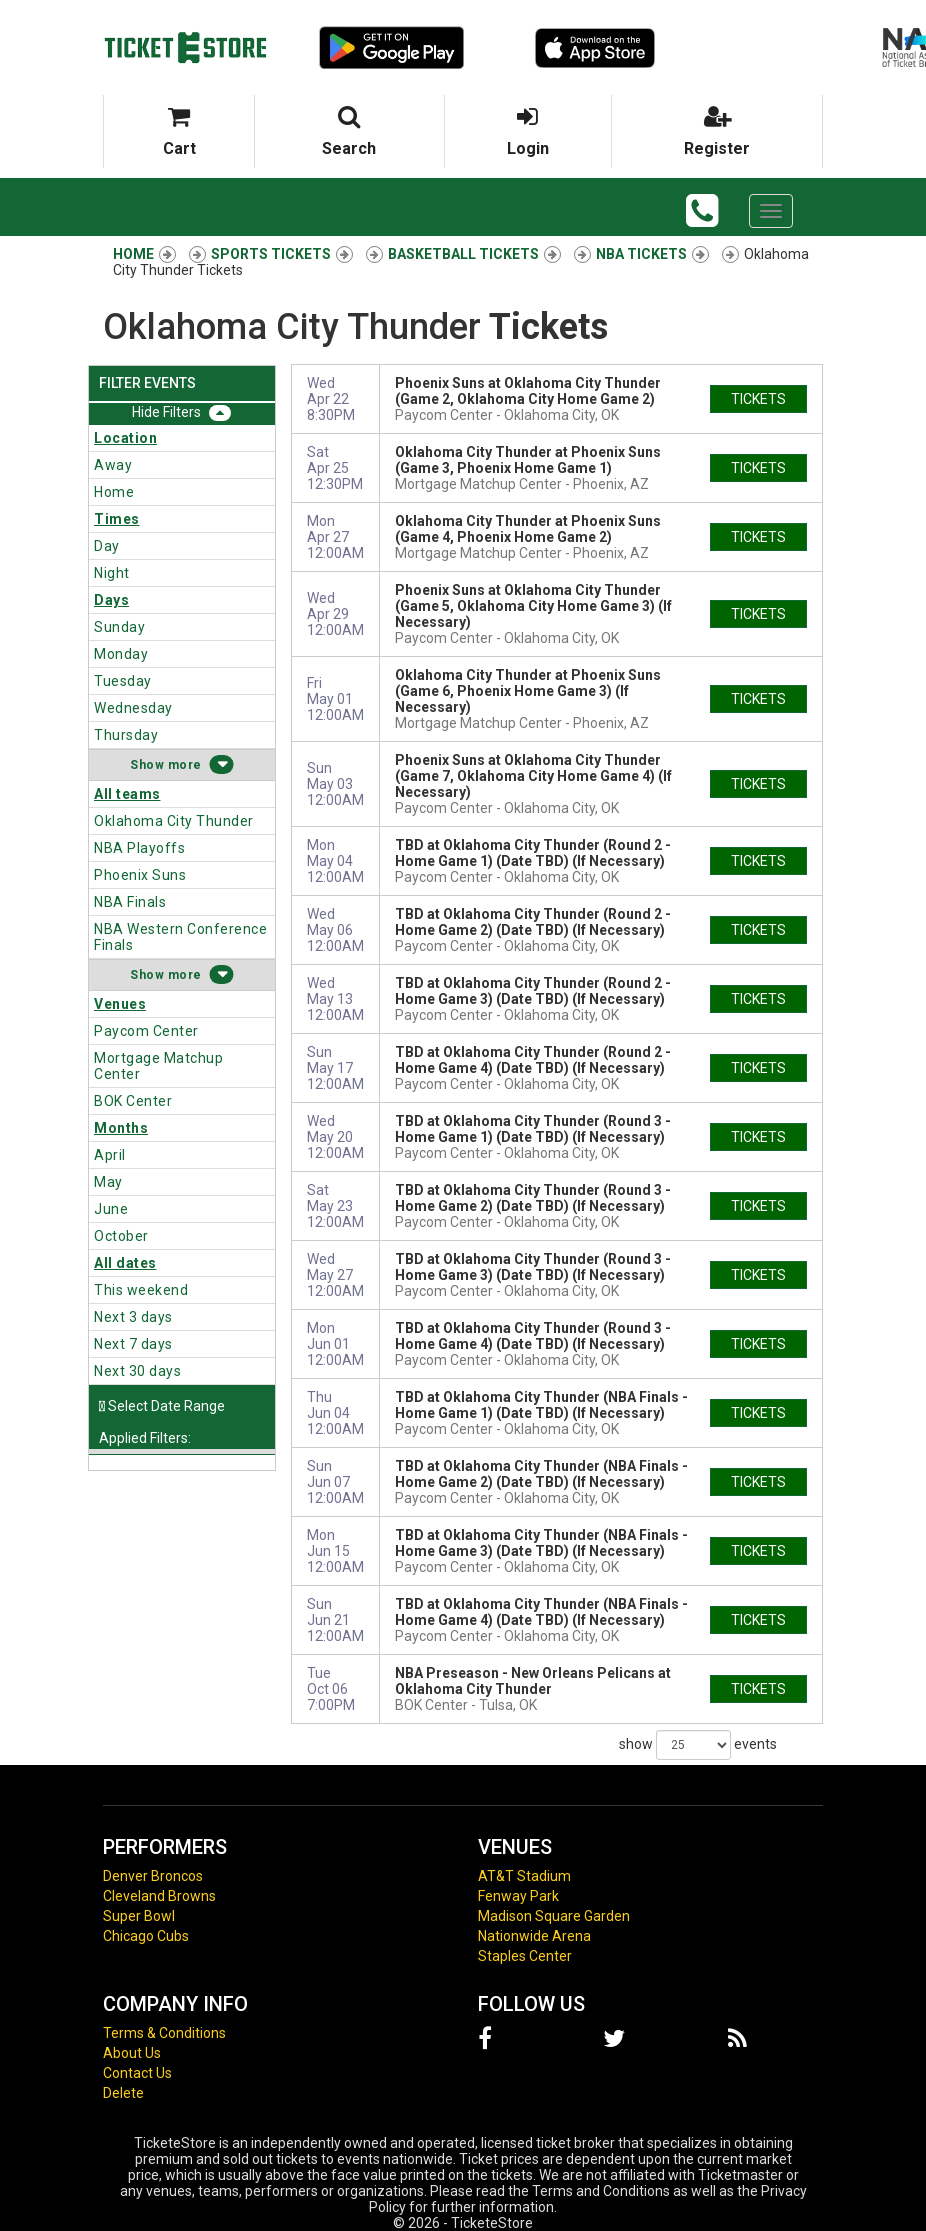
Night (112, 573)
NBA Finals (130, 902)
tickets (758, 399)
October (121, 1236)
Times (117, 519)
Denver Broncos (153, 1876)
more (185, 765)
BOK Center (133, 1101)
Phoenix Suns (140, 875)
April (110, 1155)
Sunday (119, 627)
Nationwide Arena (534, 1936)
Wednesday (133, 708)
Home (114, 492)
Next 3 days (133, 1317)
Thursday (126, 735)
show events (698, 1745)
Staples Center (525, 1956)
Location (125, 438)
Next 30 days (137, 1371)
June (111, 1209)
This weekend (141, 1290)
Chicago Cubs (146, 1936)
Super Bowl (139, 1916)
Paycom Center (146, 1031)
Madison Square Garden (554, 1916)
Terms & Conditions (164, 2033)
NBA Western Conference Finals (180, 937)
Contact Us (137, 2073)
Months (121, 1128)
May (108, 1182)
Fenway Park (518, 1896)
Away (113, 465)
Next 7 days (133, 1344)
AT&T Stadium (524, 1876)
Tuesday (123, 681)
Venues (120, 1004)
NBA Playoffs (139, 848)
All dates (125, 1263)
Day (107, 546)
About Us (132, 2053)
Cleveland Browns (159, 1896)
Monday (121, 654)
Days (111, 600)
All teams (127, 794)
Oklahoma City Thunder (174, 821)
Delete (123, 2093)
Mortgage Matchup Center (158, 1066)
